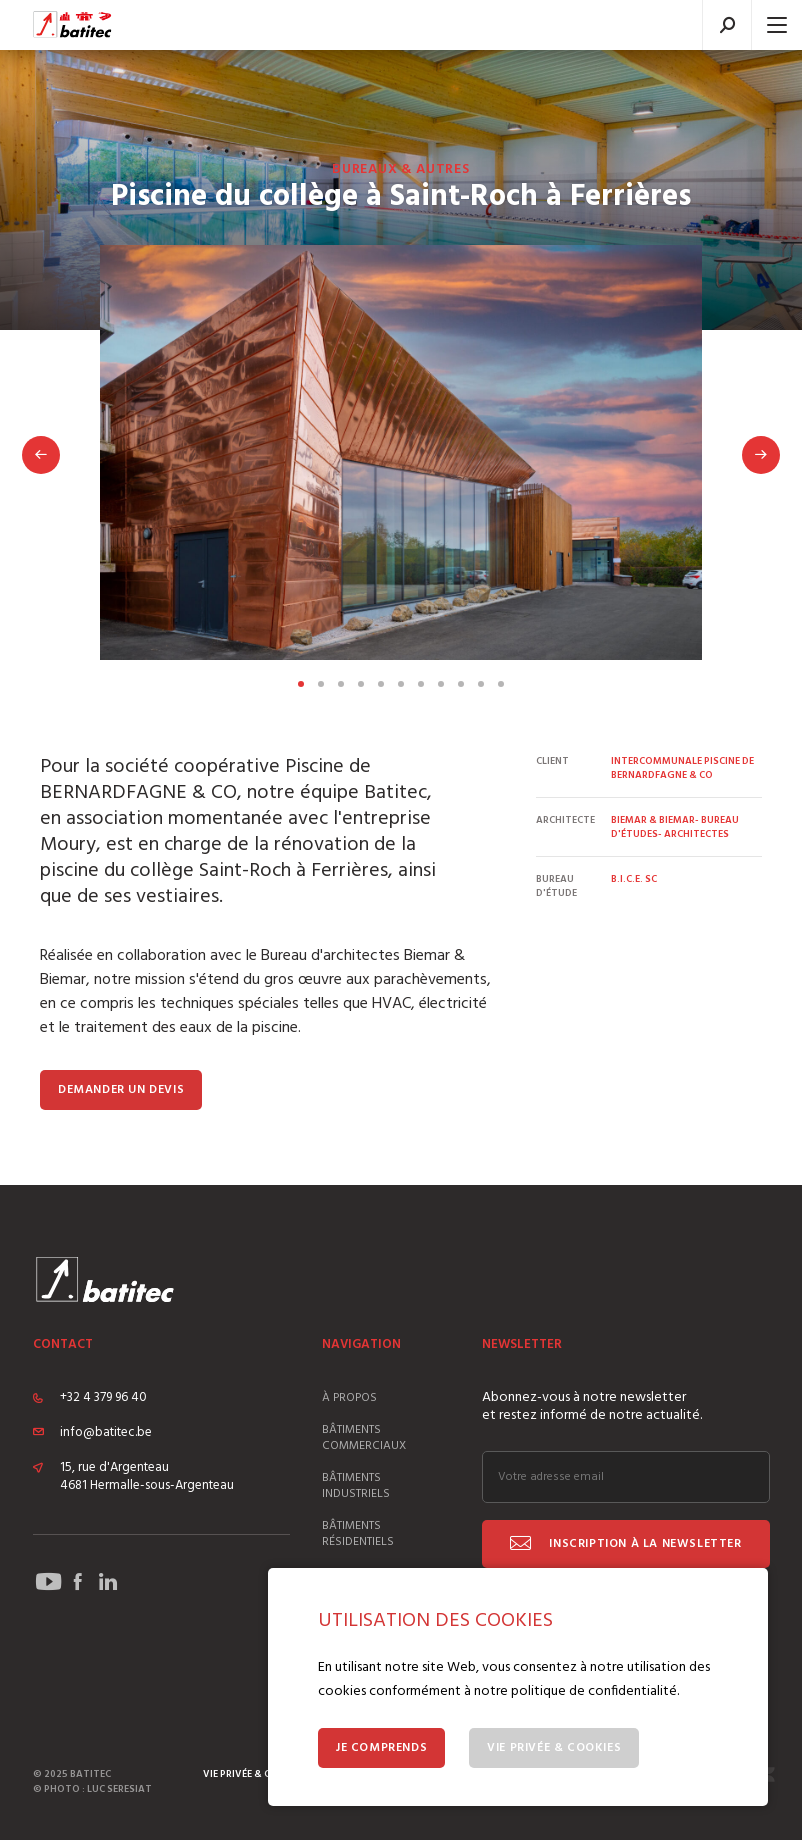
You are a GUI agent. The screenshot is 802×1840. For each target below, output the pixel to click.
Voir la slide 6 (401, 684)
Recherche (727, 25)
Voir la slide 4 (361, 684)
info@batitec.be (106, 1433)
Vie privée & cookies (254, 1774)
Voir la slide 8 (441, 684)
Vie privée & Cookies (554, 1748)
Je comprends (381, 1748)
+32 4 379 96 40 (103, 1398)
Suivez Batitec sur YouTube (48, 1582)
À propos (349, 1398)
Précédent (41, 455)
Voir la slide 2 (321, 684)
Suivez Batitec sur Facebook (78, 1582)
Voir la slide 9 (461, 684)
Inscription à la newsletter (644, 1544)
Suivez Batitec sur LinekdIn (108, 1582)
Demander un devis (121, 1090)
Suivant (761, 455)
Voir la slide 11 (501, 684)
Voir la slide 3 (341, 684)
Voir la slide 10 (481, 684)
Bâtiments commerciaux (364, 1438)
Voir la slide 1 (301, 684)
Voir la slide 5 (381, 684)
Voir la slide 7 (421, 684)
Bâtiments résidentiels (358, 1534)
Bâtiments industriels (356, 1486)
